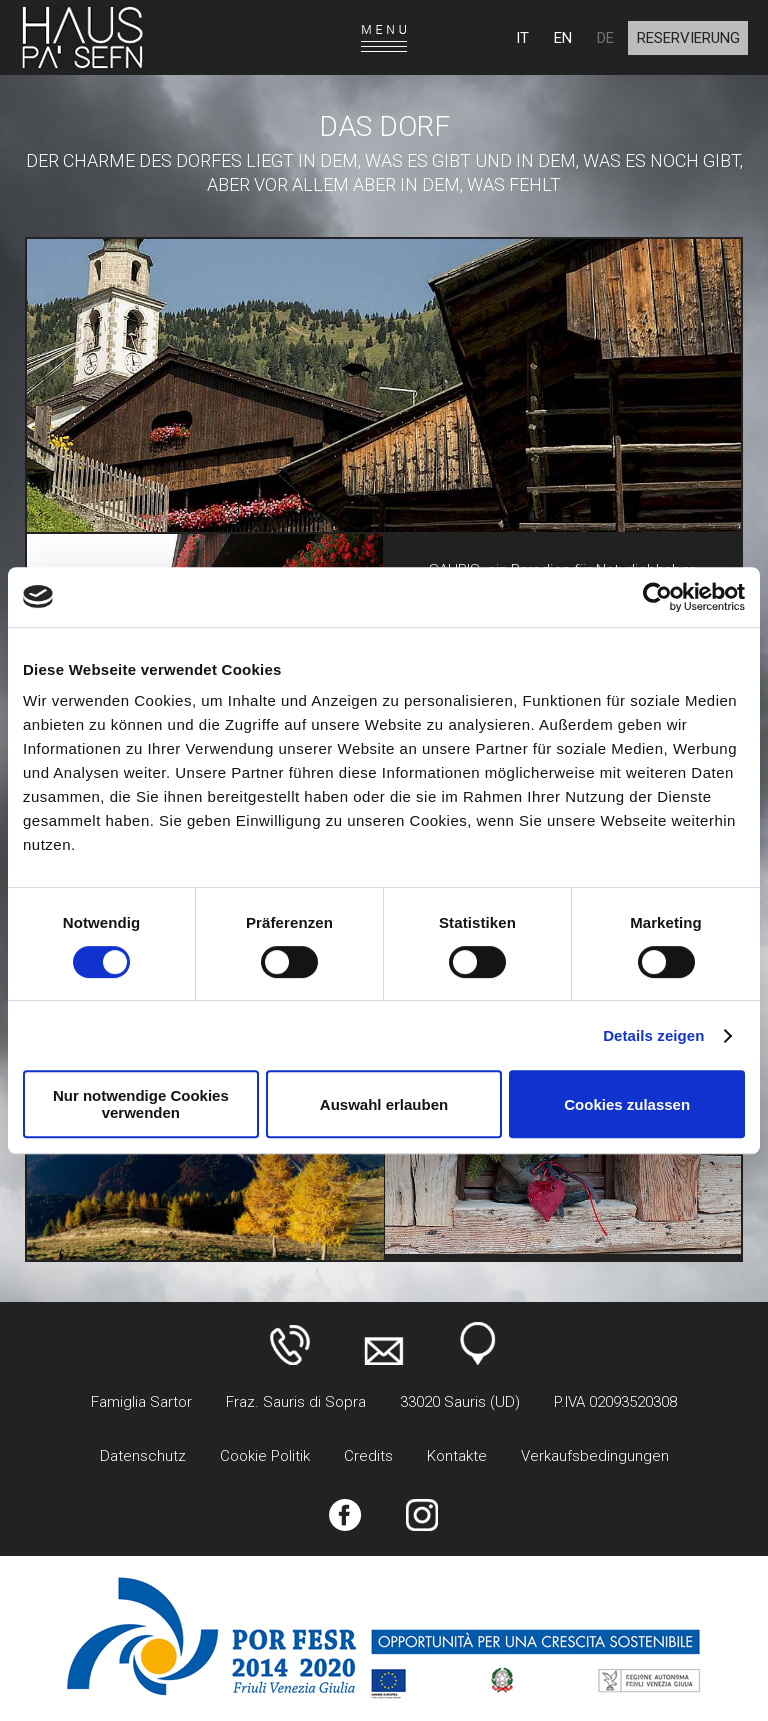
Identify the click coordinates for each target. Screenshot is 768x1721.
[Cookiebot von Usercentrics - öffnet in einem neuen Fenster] (657, 597)
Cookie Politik (265, 1456)
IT (522, 38)
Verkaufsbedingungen (595, 1456)
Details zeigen (653, 1035)
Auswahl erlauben (384, 1104)
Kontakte (457, 1456)
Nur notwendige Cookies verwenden (141, 1104)
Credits (368, 1456)
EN (563, 38)
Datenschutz (143, 1456)
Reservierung (688, 38)
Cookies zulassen (627, 1104)
